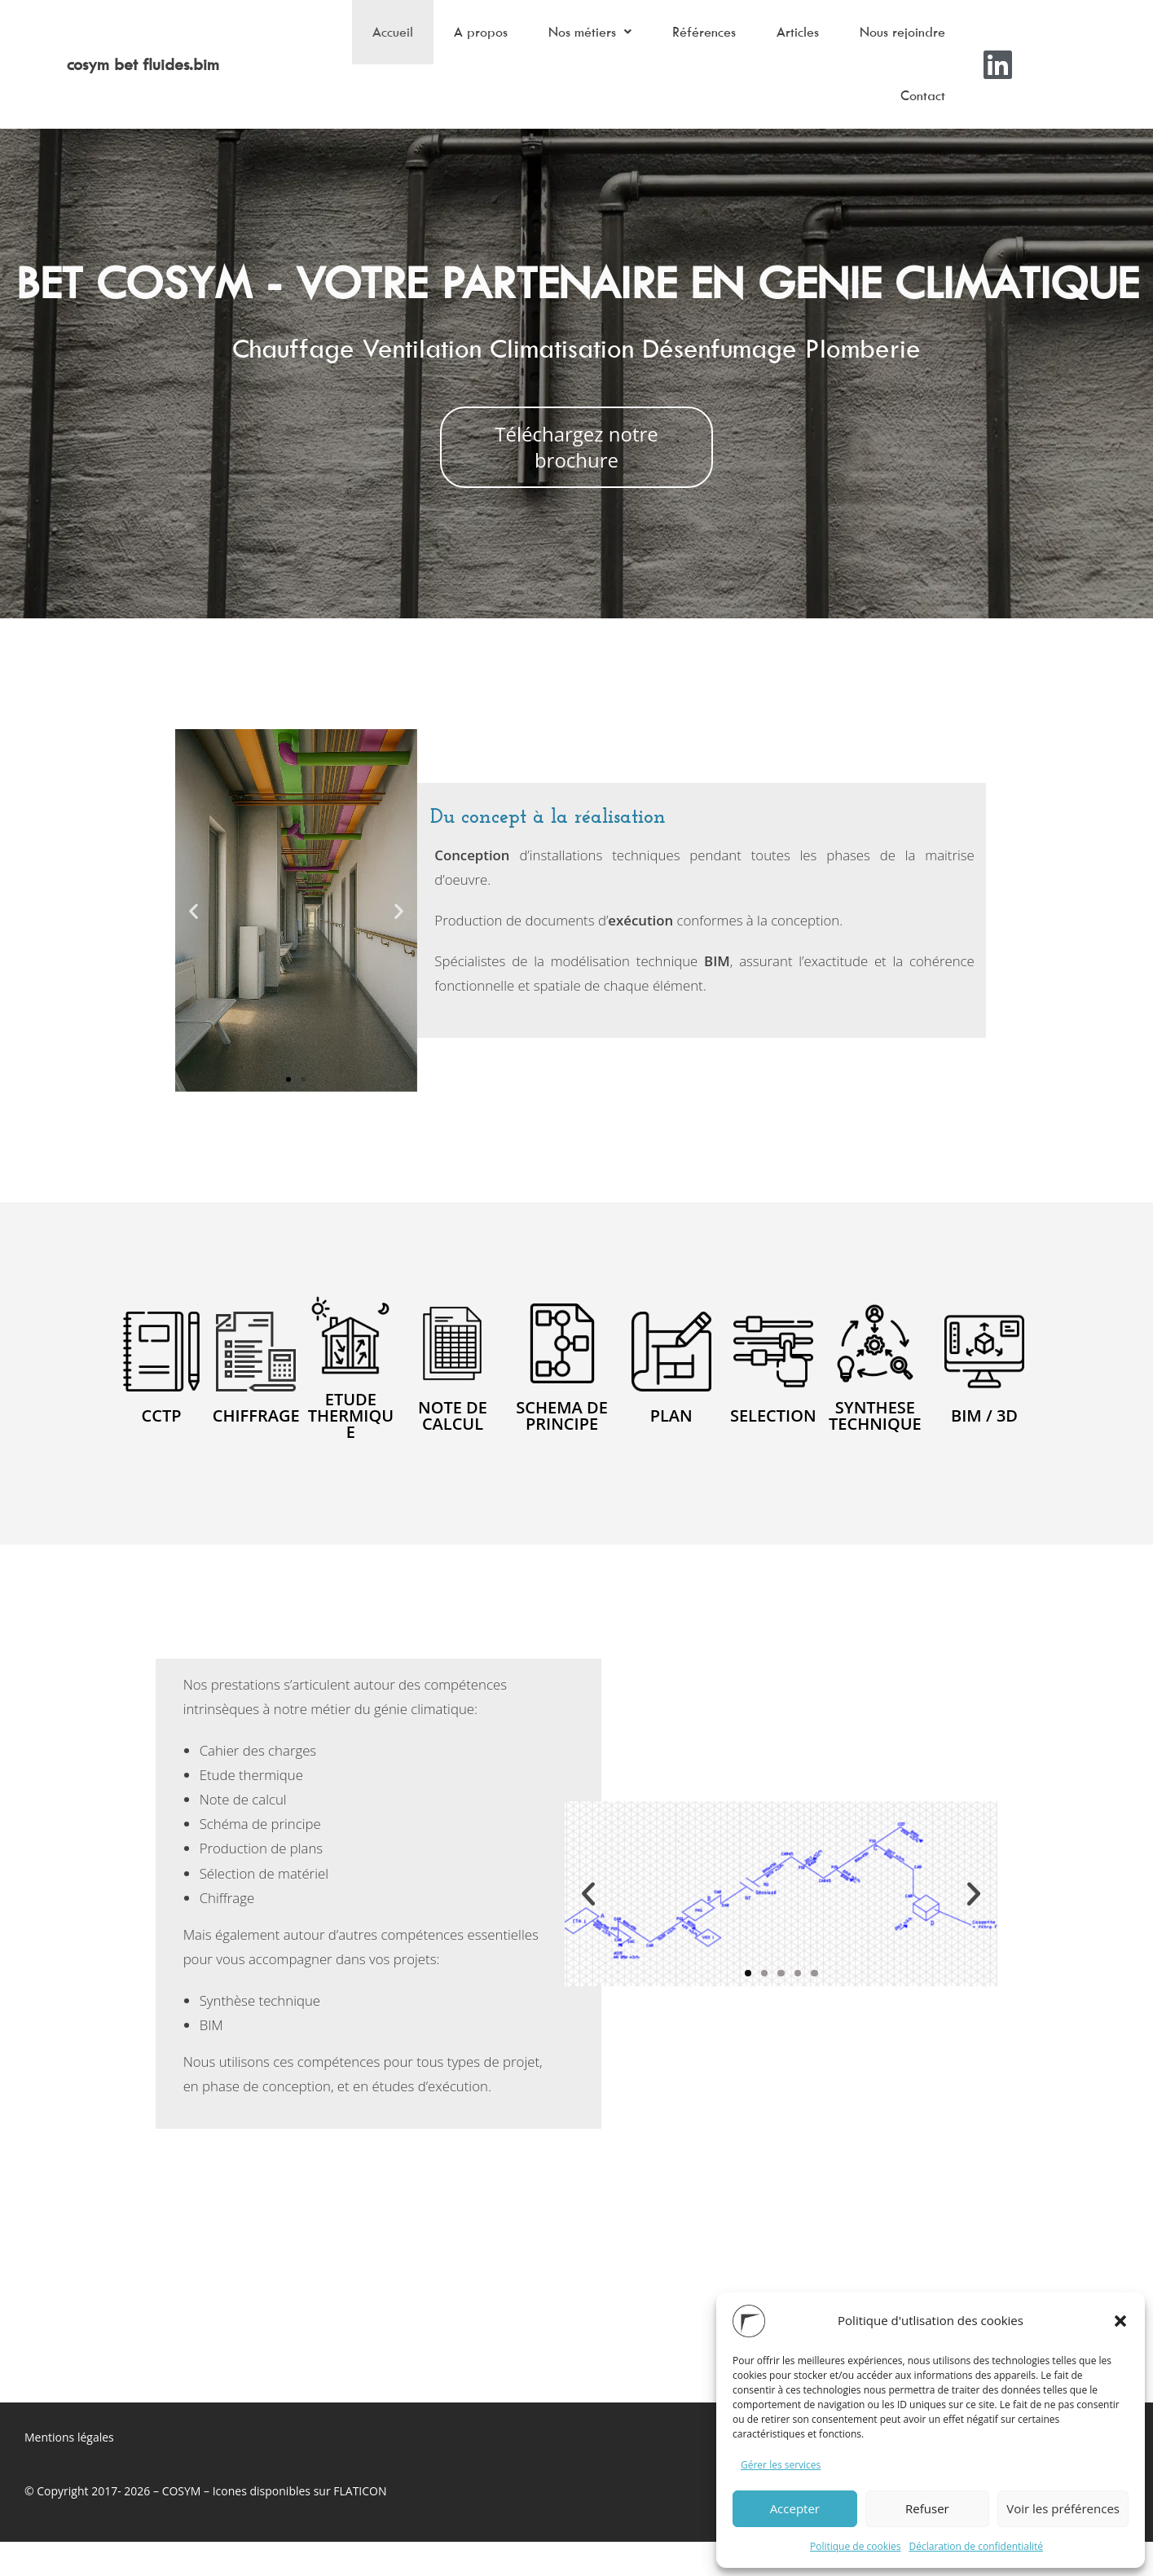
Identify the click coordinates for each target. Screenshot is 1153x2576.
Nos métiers (561, 40)
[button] (1120, 2321)
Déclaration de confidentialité (976, 2546)
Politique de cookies (855, 2546)
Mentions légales (69, 2472)
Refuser (927, 2508)
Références (683, 40)
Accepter (795, 2508)
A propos (444, 40)
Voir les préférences (1063, 2508)
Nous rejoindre (898, 40)
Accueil (348, 40)
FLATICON (359, 2525)
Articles (785, 40)
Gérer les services (781, 2465)
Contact (918, 121)
